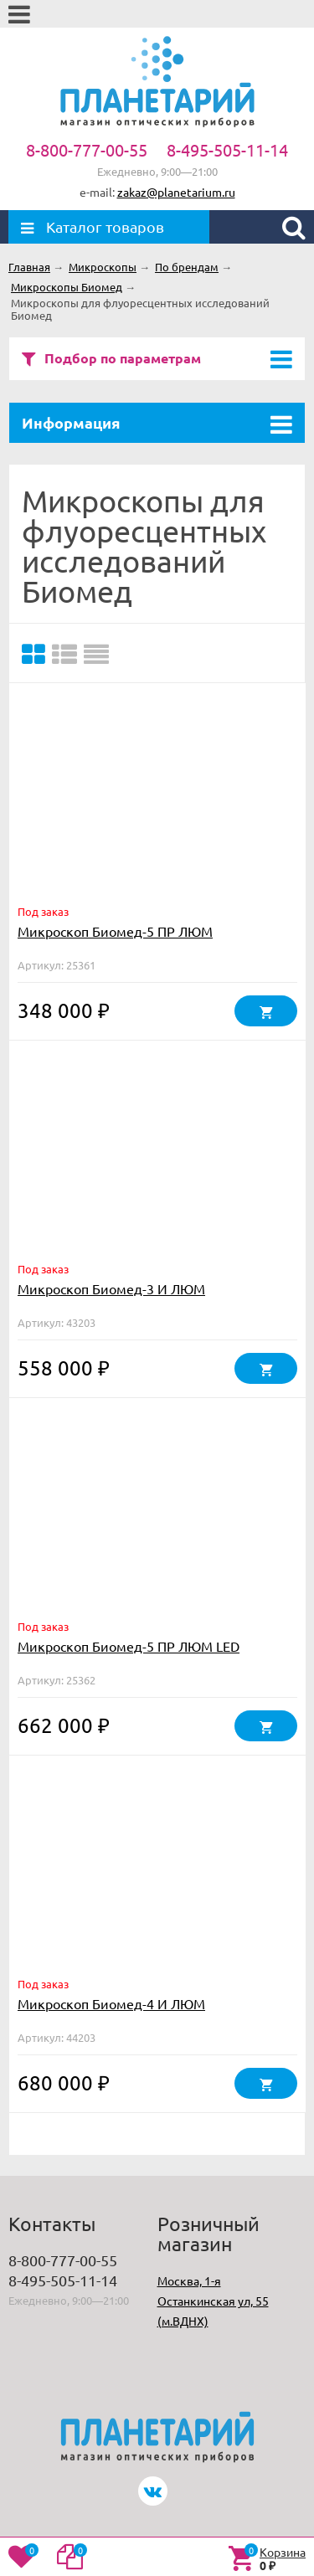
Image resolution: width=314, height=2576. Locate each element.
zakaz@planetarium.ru (176, 191)
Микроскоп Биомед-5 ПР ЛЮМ (115, 931)
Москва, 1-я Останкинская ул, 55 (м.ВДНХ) (213, 2300)
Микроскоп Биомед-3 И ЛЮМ (111, 1288)
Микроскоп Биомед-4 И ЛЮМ (111, 2003)
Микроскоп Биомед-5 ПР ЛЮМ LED (128, 1646)
